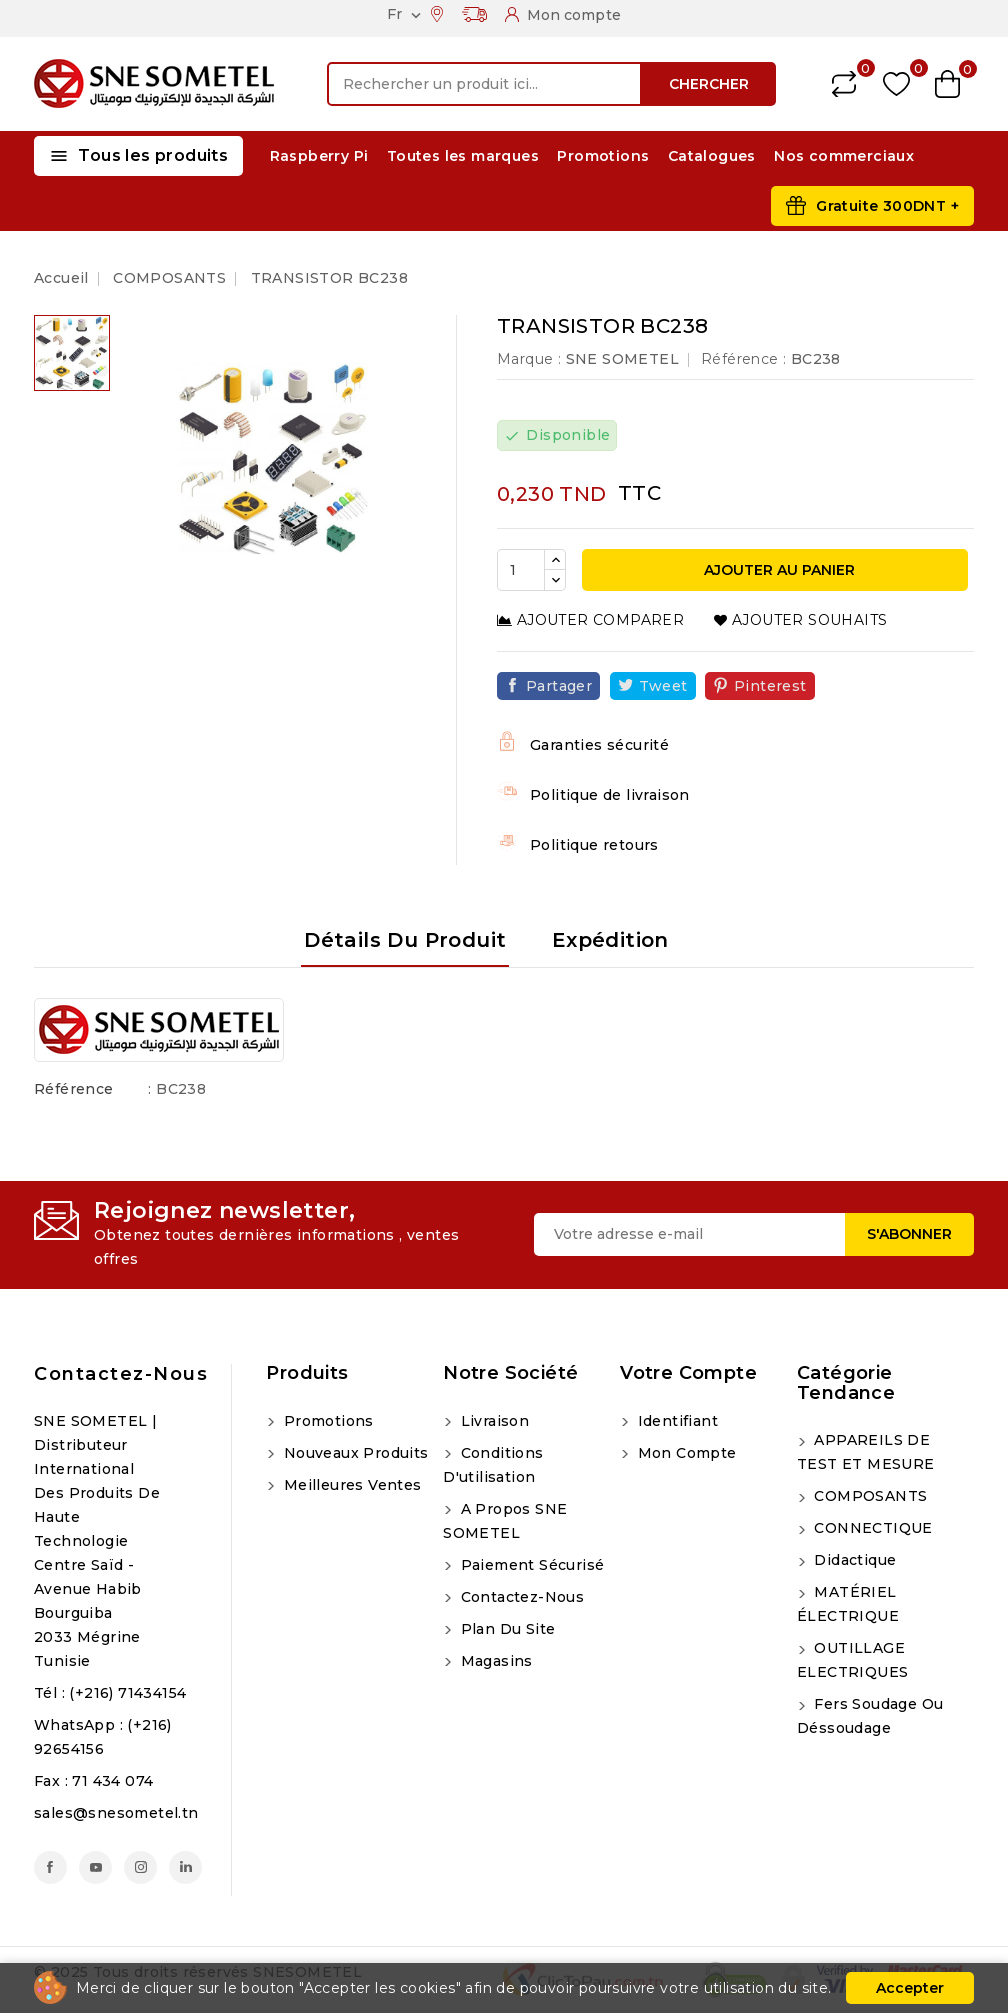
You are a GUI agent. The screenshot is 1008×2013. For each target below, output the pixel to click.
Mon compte (684, 1453)
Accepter (910, 1988)
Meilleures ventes (350, 1485)
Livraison (492, 1421)
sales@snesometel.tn (116, 1813)
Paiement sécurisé (530, 1565)
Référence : (743, 359)
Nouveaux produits (353, 1453)
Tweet (663, 686)
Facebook (50, 1867)
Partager (559, 686)
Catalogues (712, 156)
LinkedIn (185, 1867)
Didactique (853, 1560)
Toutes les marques (463, 156)
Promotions (603, 156)
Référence (74, 1089)
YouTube (95, 1867)
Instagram (140, 1867)
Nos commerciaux (844, 156)
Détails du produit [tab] (405, 940)
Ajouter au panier (777, 570)
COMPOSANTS (868, 1496)
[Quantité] (521, 570)
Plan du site (505, 1629)
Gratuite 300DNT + (887, 206)
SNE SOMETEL (622, 359)
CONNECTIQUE (871, 1528)
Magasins (494, 1661)
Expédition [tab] (610, 940)
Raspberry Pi (319, 156)
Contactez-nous (121, 1374)
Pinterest (770, 686)
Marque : (529, 359)
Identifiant (675, 1421)
